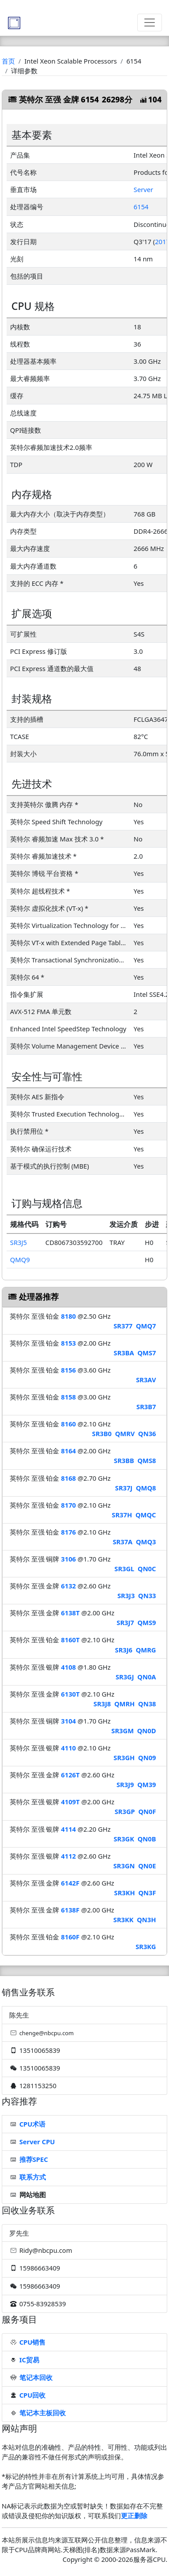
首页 (8, 61)
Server (143, 189)
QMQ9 (20, 1259)
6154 (141, 206)
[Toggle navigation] (149, 22)
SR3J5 (18, 1242)
